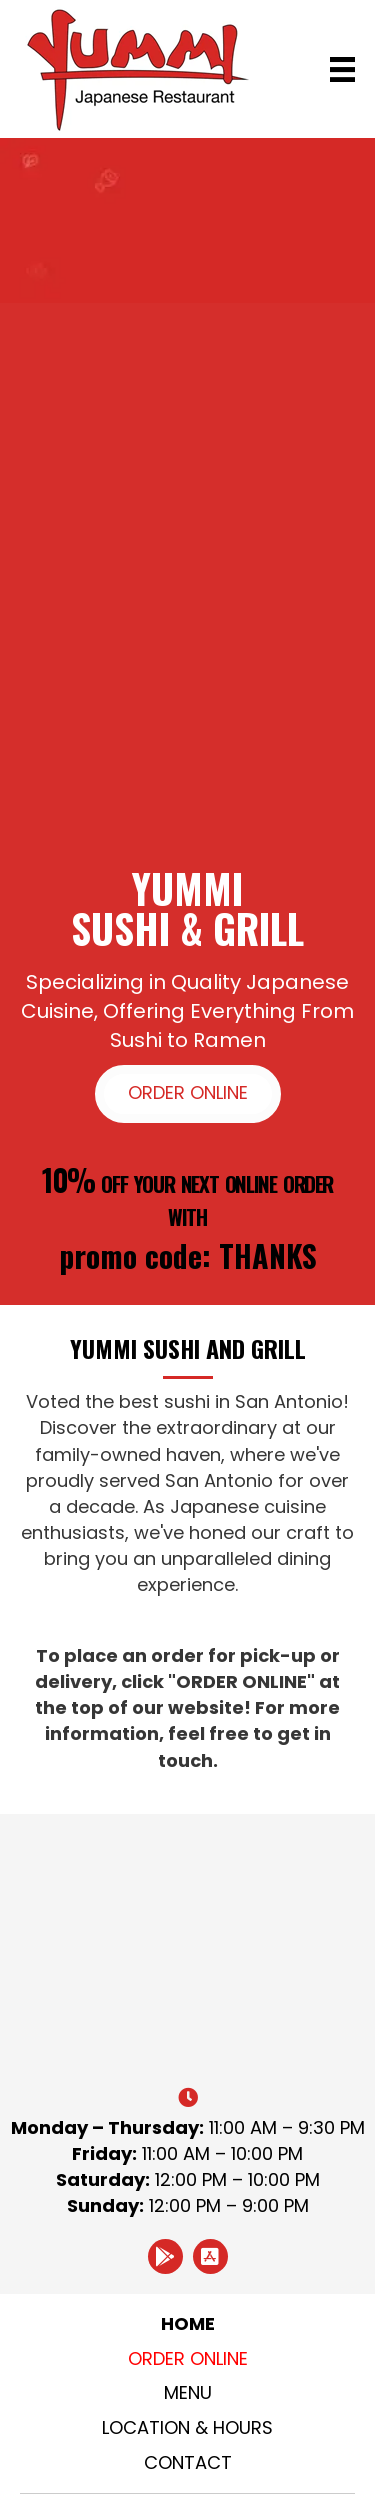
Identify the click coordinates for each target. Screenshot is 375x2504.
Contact (188, 2462)
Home (188, 2323)
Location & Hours (187, 2427)
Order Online (188, 2358)
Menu (188, 2392)
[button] (188, 1094)
